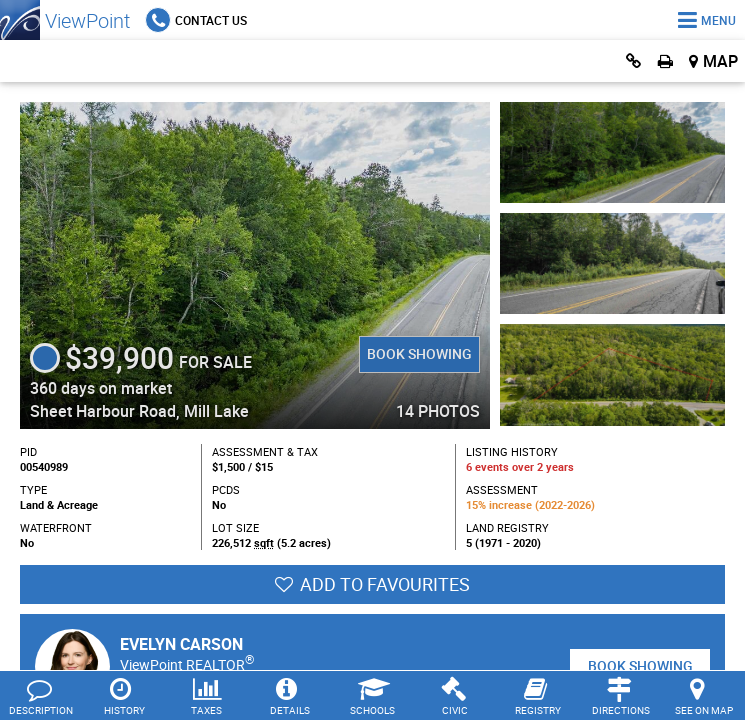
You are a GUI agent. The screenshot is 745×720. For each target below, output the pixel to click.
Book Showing (419, 353)
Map (720, 61)
